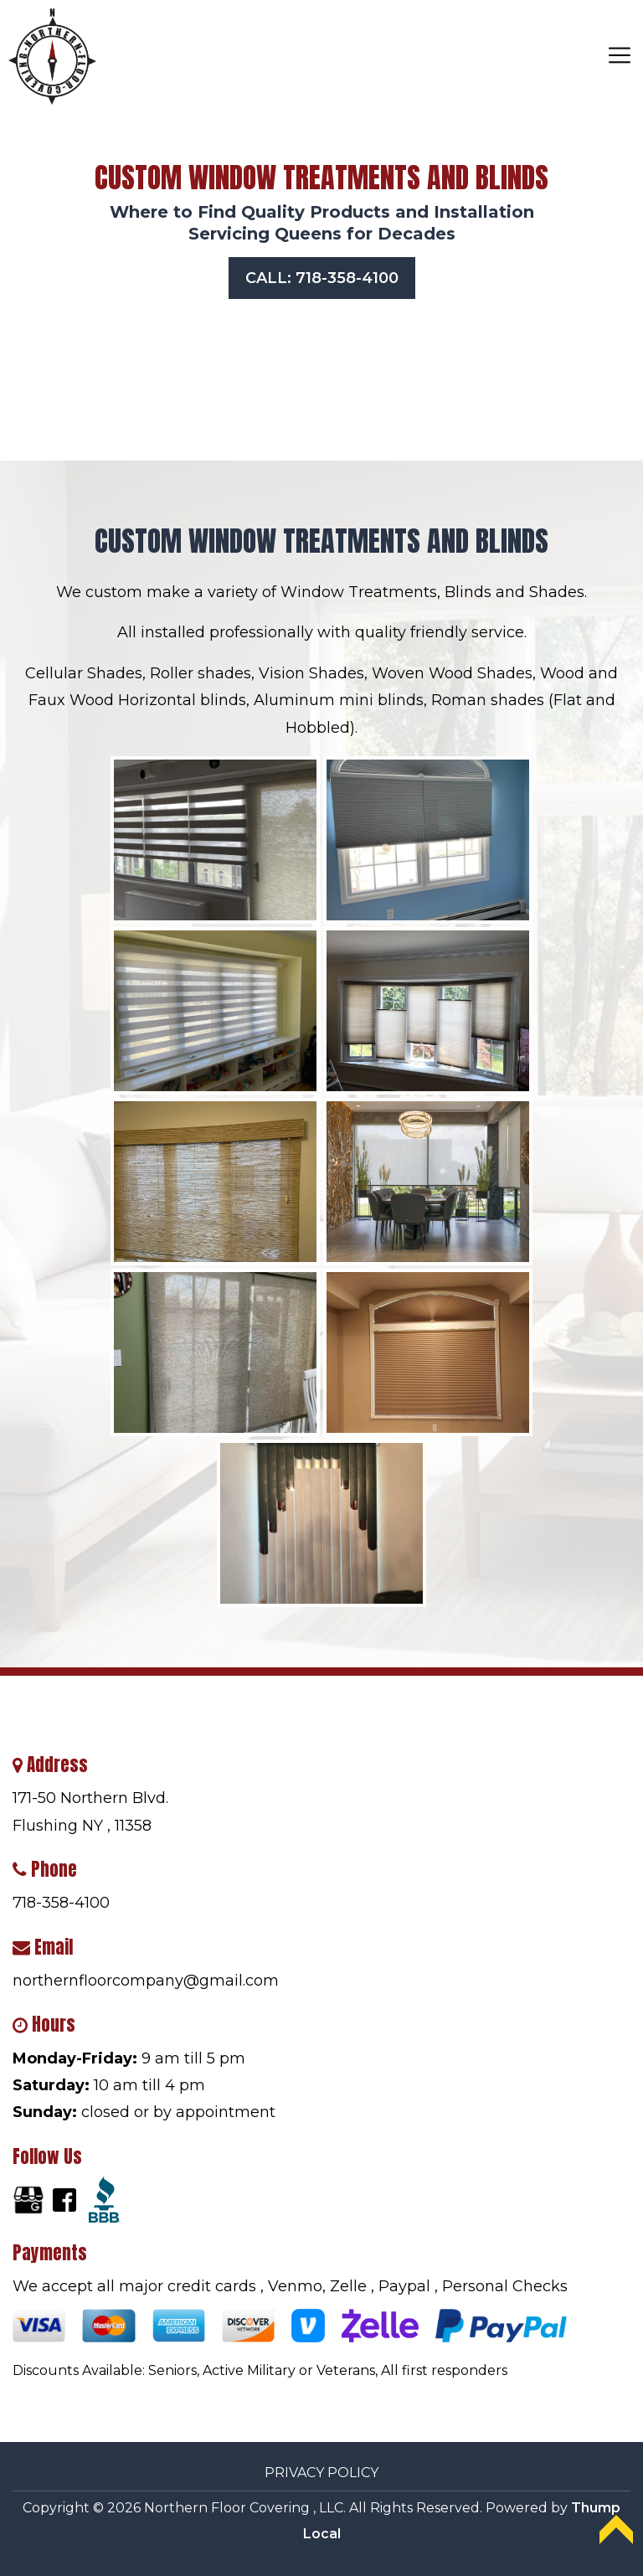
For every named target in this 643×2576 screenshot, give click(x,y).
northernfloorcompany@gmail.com (146, 1980)
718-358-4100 (61, 1902)
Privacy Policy (321, 2473)
